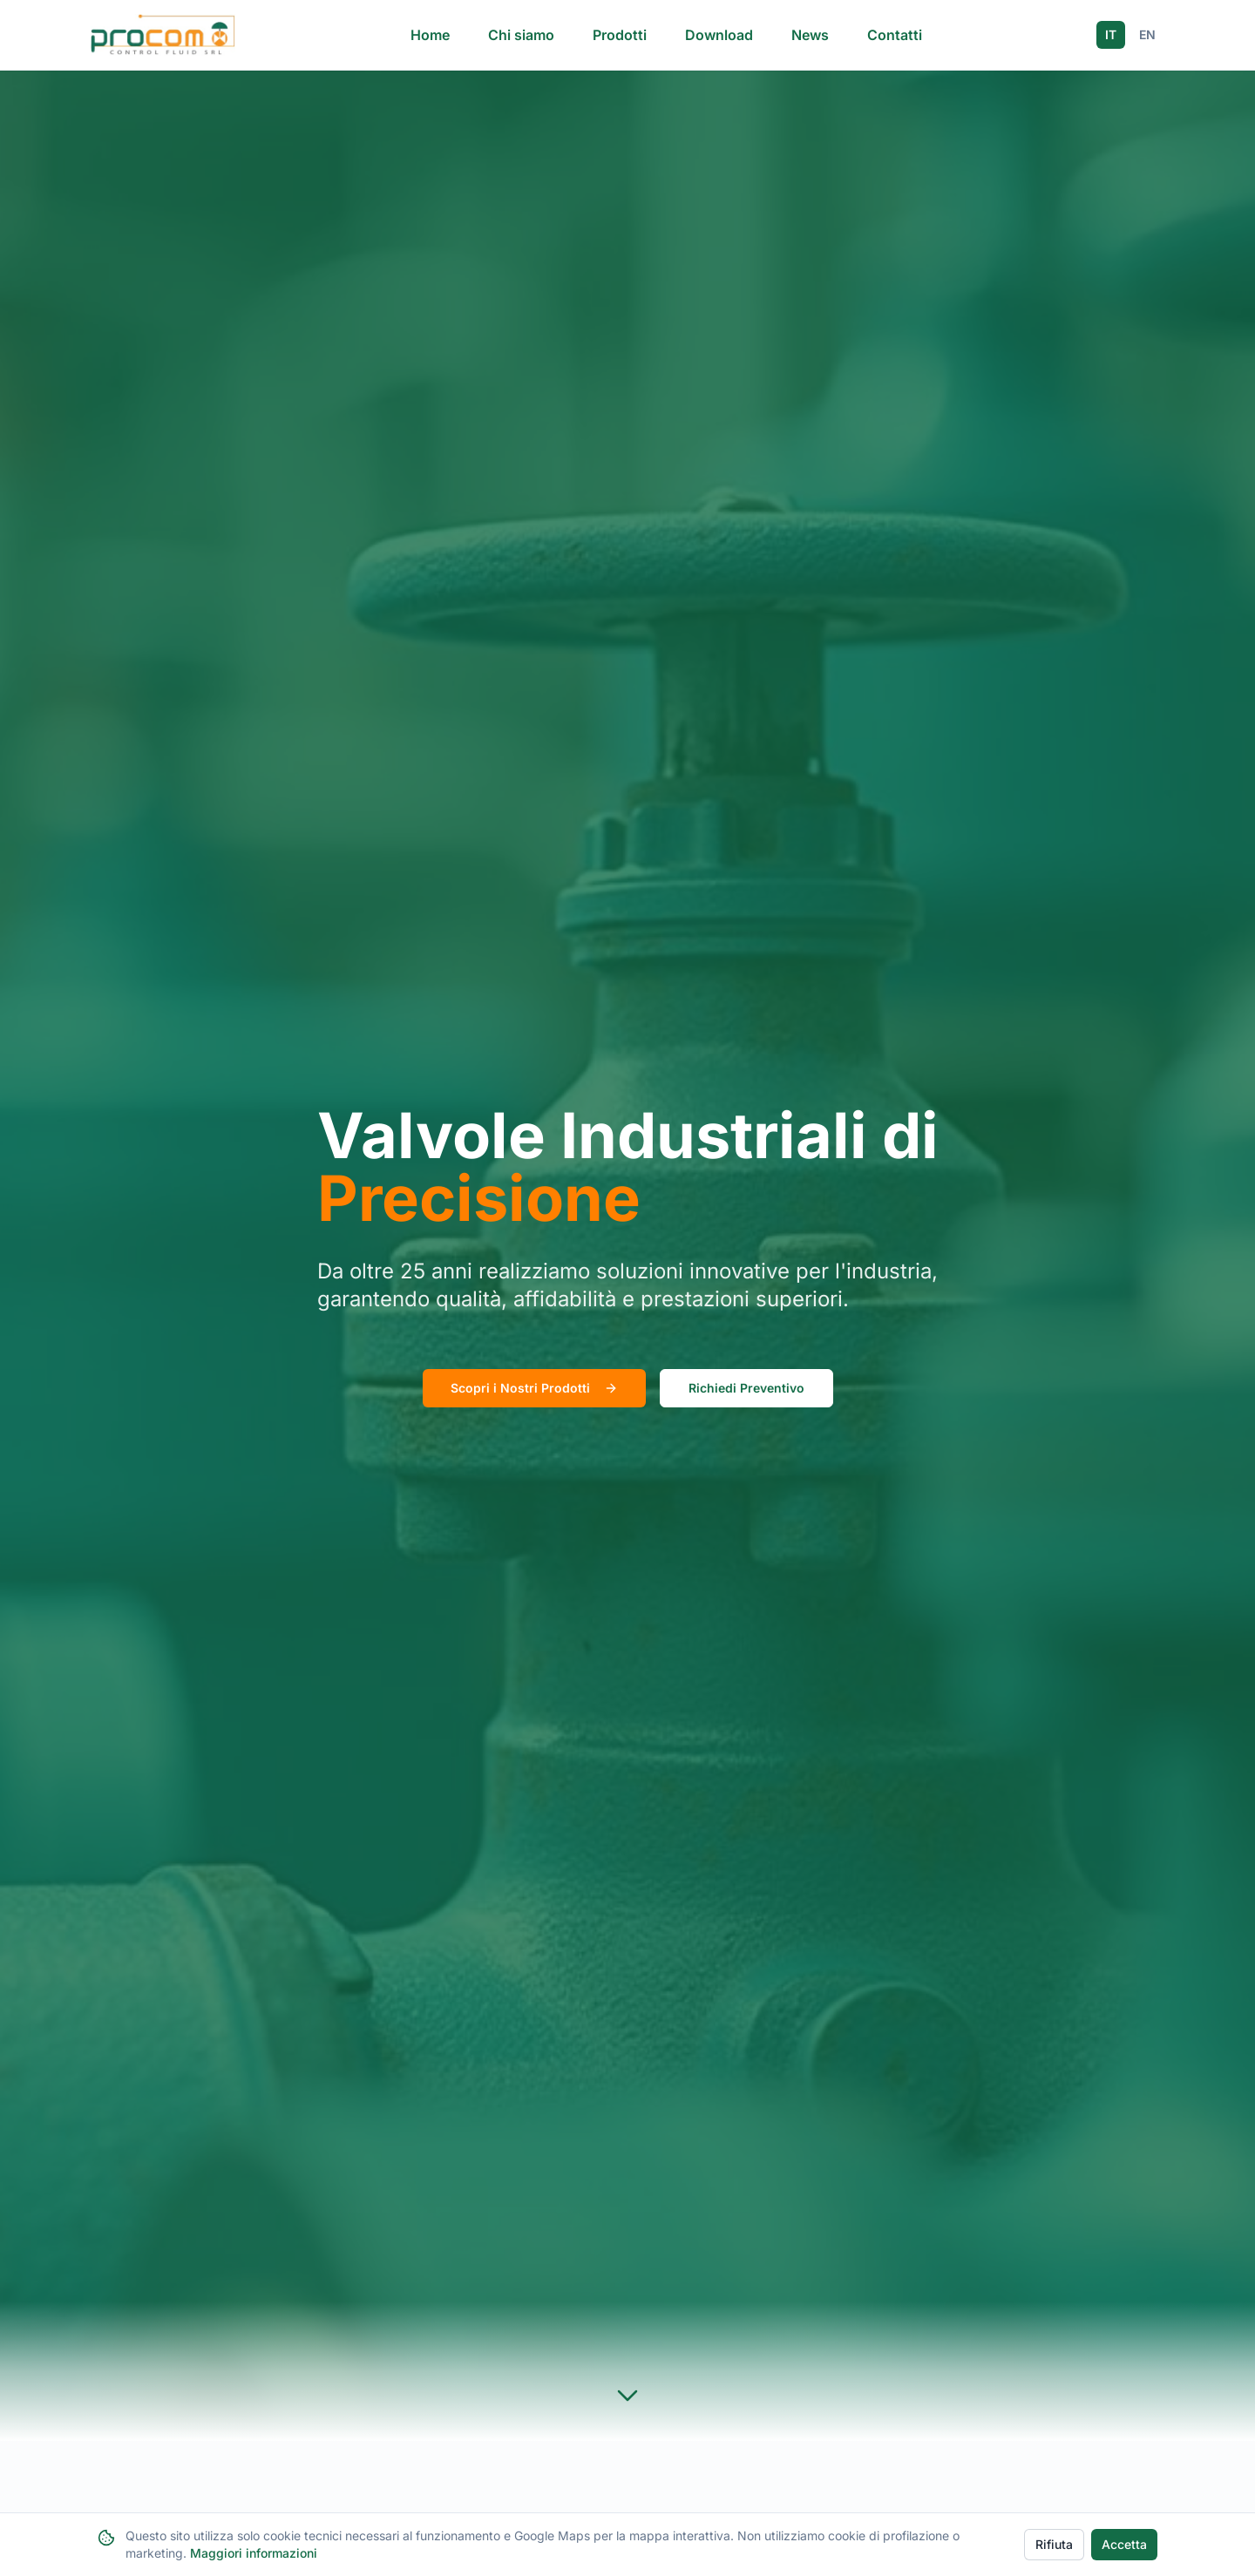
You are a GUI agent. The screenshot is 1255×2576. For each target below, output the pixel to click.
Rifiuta (1054, 2544)
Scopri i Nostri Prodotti (534, 1387)
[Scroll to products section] (627, 2395)
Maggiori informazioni (253, 2552)
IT (1110, 34)
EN (1147, 34)
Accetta (1124, 2544)
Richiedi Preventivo (746, 1387)
